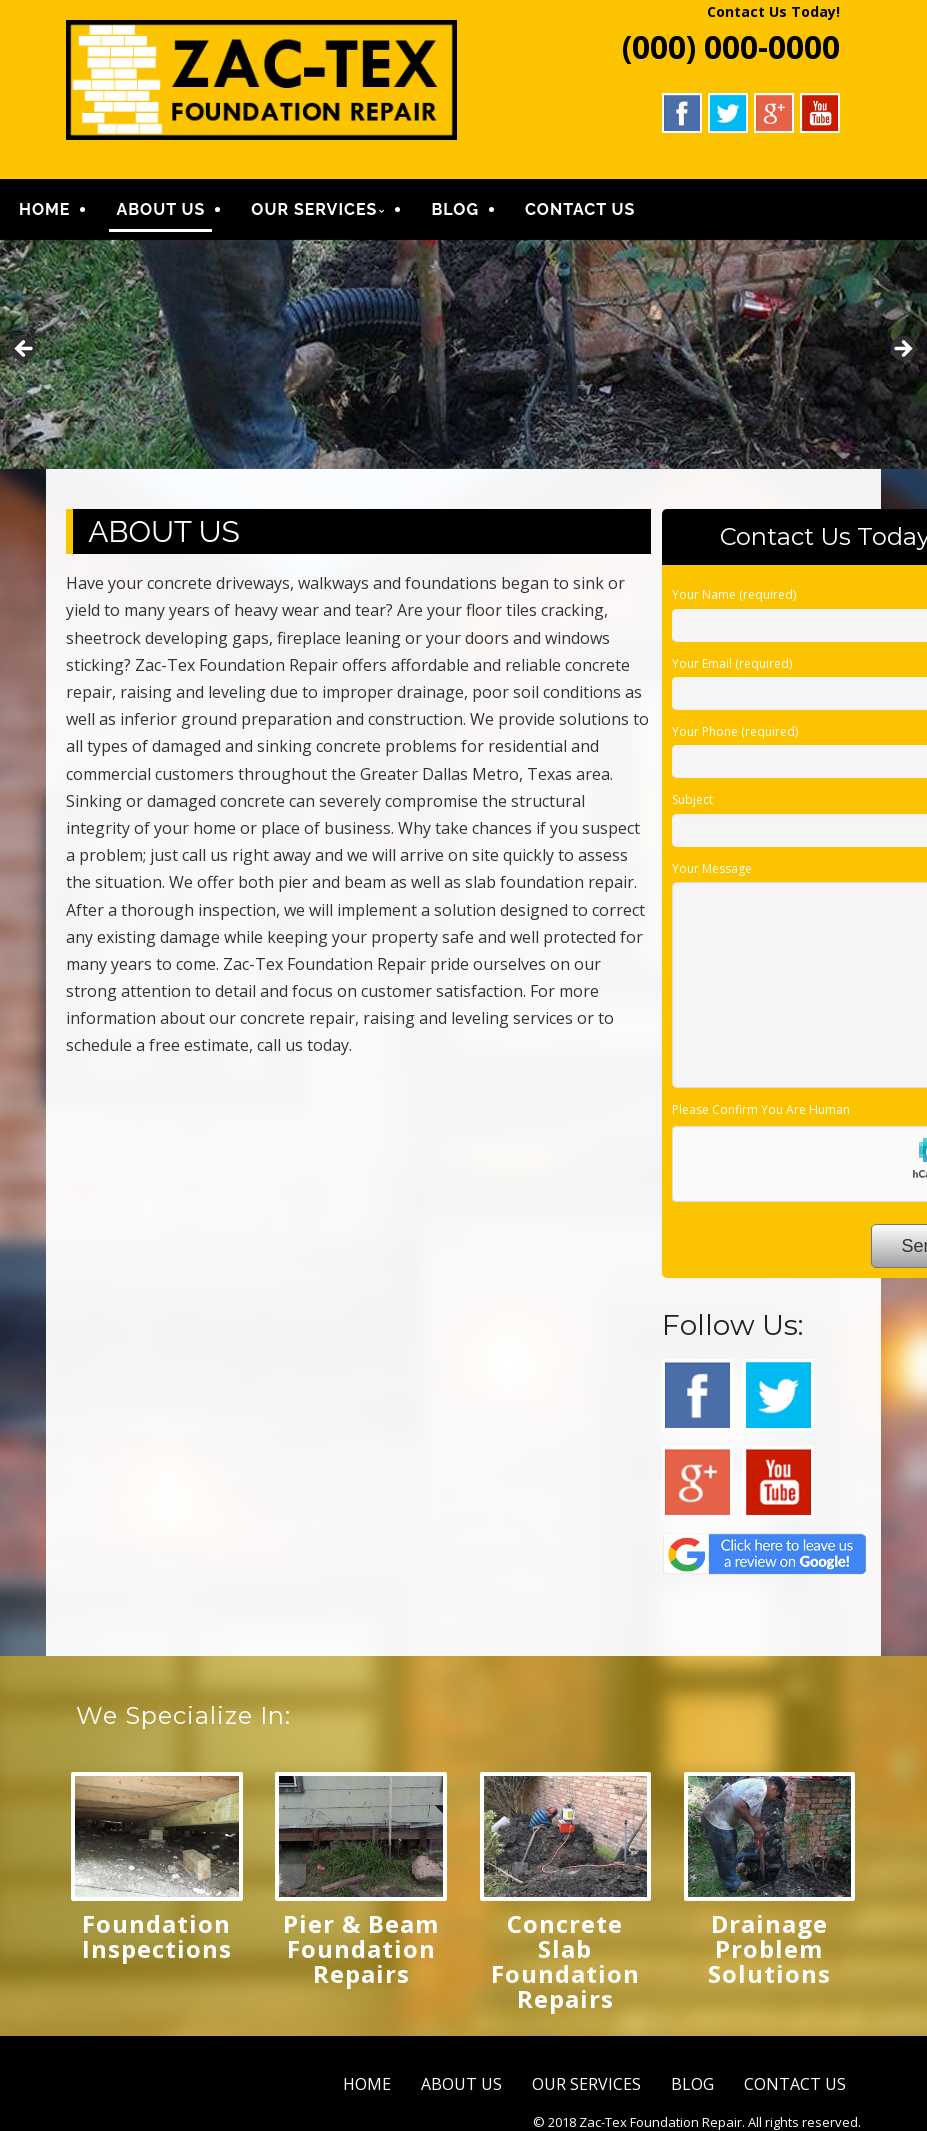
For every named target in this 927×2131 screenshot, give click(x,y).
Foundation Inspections (157, 1940)
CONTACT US (580, 211)
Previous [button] (25, 354)
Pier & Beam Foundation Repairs (361, 1952)
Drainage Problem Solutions (769, 1952)
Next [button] (902, 354)
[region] (463, 358)
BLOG (455, 211)
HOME (44, 211)
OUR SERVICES (314, 211)
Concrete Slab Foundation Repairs (565, 1965)
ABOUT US (160, 211)
